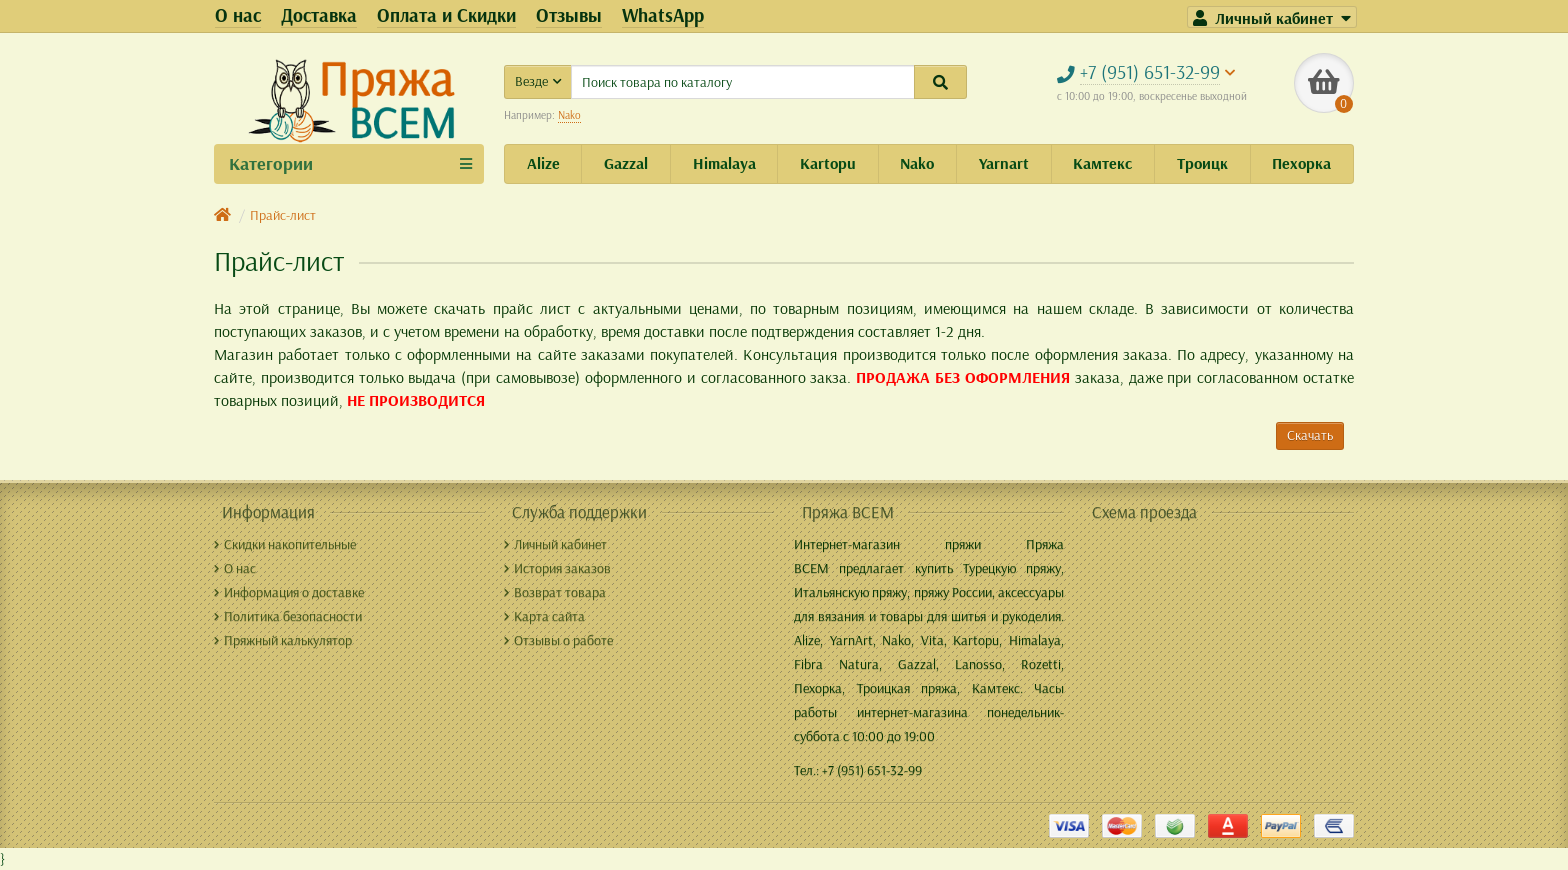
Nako (569, 115)
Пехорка (1301, 163)
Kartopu (828, 163)
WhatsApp (663, 15)
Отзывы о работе (558, 640)
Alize (543, 163)
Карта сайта (544, 616)
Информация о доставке (289, 592)
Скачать (1310, 435)
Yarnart (1004, 163)
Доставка (319, 15)
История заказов (557, 568)
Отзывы (569, 15)
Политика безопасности (288, 616)
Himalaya (724, 163)
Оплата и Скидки (446, 15)
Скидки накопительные (285, 544)
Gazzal (626, 163)
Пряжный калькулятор (283, 640)
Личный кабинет (555, 544)
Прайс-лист (283, 215)
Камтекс (1102, 163)
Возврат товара (555, 592)
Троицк (1202, 163)
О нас (238, 15)
